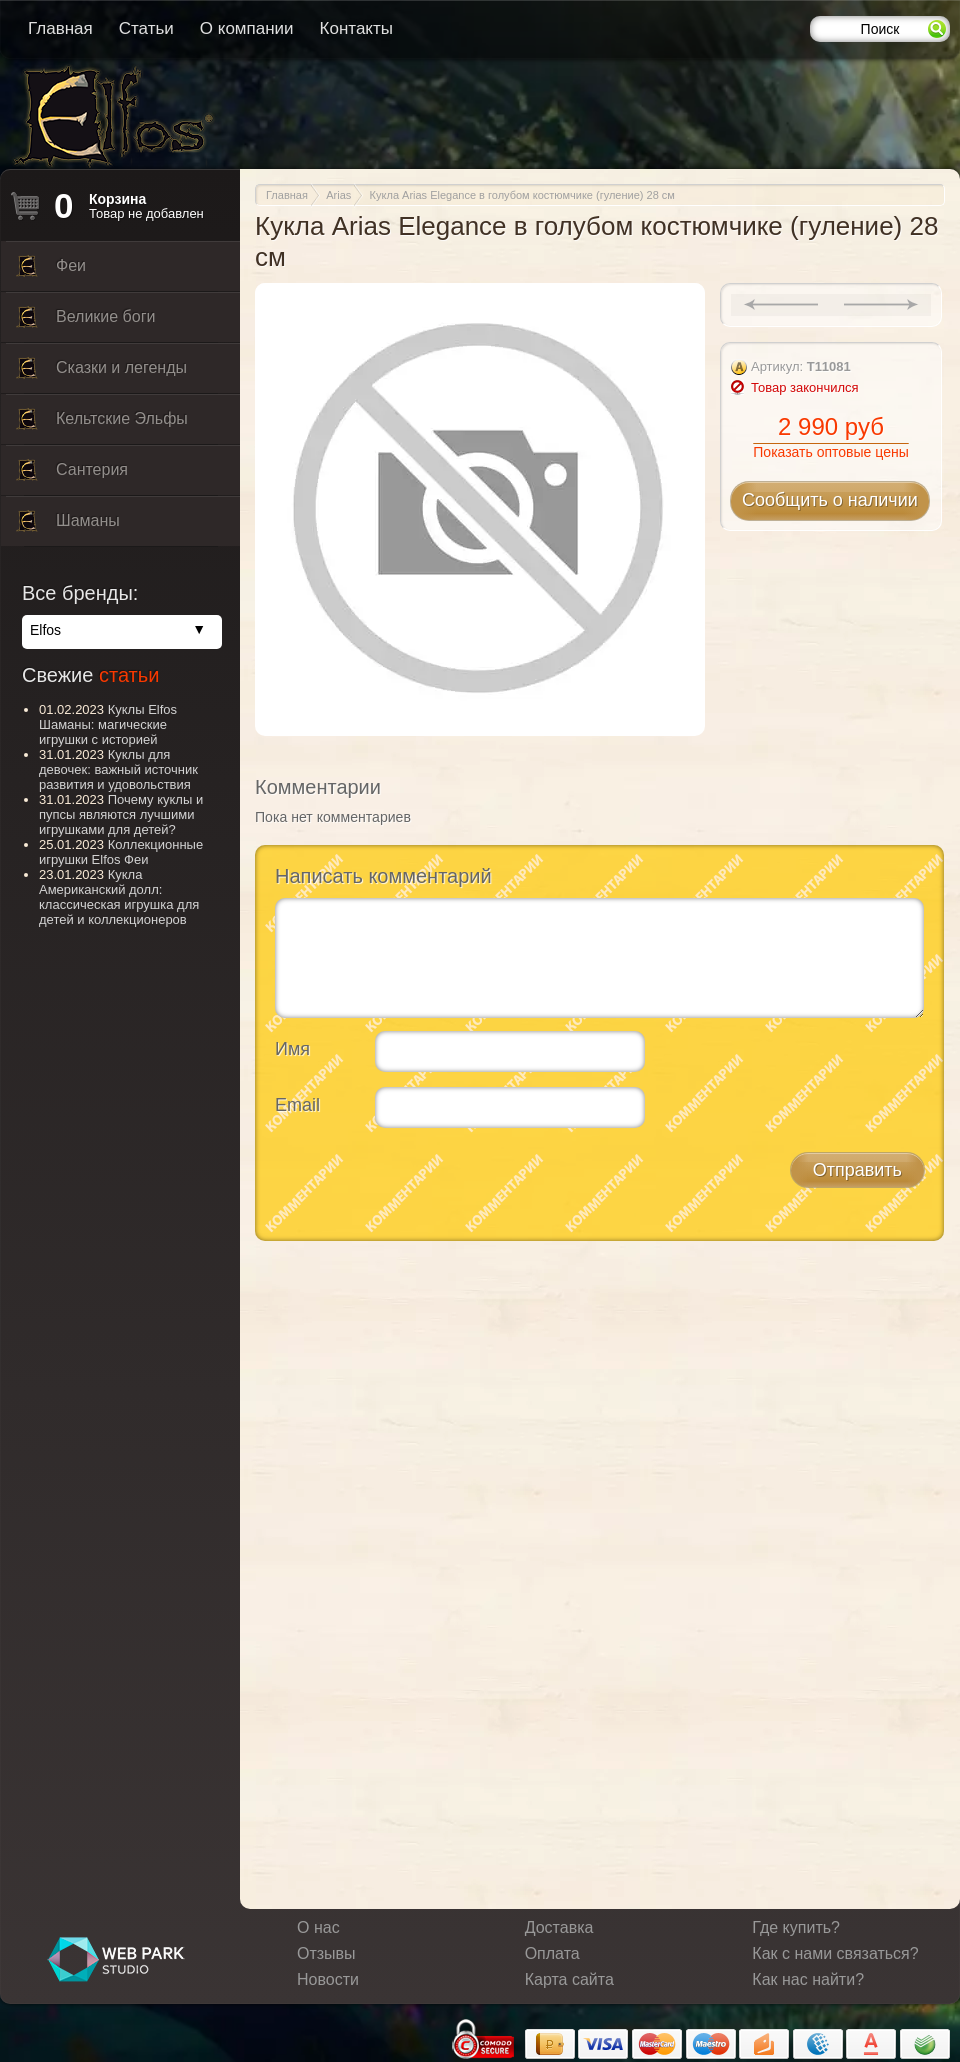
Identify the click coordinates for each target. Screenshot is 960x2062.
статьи (129, 675)
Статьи (146, 28)
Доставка (559, 1927)
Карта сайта (569, 1979)
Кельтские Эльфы (102, 424)
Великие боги (85, 322)
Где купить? (796, 1927)
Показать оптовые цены (830, 452)
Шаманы (68, 526)
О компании (247, 28)
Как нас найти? (808, 1979)
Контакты (356, 28)
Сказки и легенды (101, 373)
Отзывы (326, 1953)
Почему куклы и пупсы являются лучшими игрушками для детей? (121, 814)
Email (297, 1105)
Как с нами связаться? (835, 1953)
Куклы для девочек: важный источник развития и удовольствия (118, 769)
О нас (318, 1927)
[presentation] (427, 1182)
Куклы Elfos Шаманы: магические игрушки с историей (108, 724)
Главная (60, 28)
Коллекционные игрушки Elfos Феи (121, 852)
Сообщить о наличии (830, 500)
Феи (51, 271)
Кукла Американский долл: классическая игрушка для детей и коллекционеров (119, 897)
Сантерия (72, 475)
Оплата (552, 1953)
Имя (292, 1049)
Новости (328, 1979)
